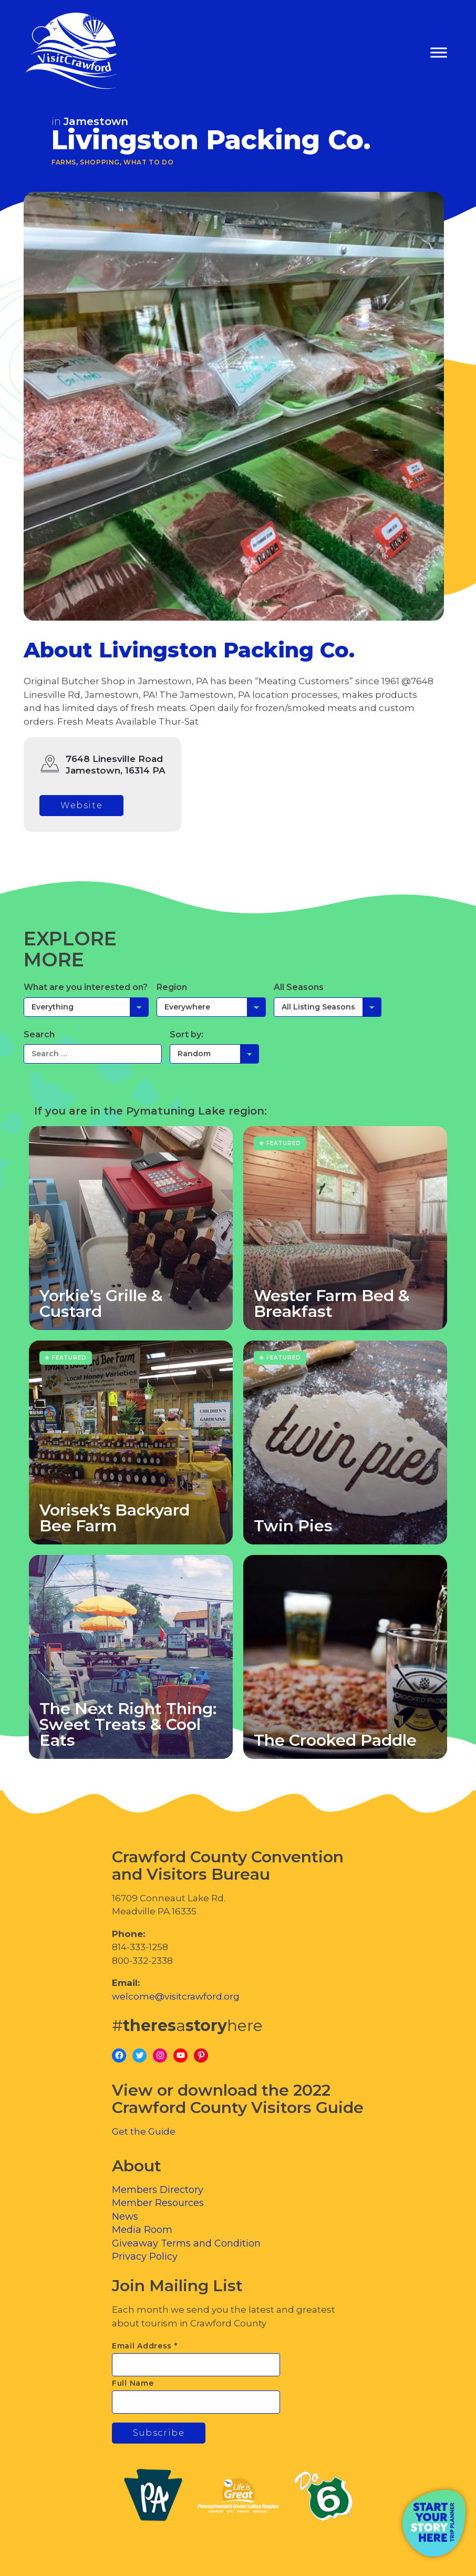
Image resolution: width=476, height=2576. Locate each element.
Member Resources (158, 2203)
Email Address (145, 2346)
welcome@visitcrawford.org (176, 1996)
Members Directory (157, 2190)
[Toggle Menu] (438, 53)
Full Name (132, 2383)
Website (81, 805)
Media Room (142, 2229)
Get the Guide (143, 2131)
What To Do (148, 162)
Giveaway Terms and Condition (186, 2243)
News (125, 2216)
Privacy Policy (145, 2256)
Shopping (100, 162)
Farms (63, 162)
